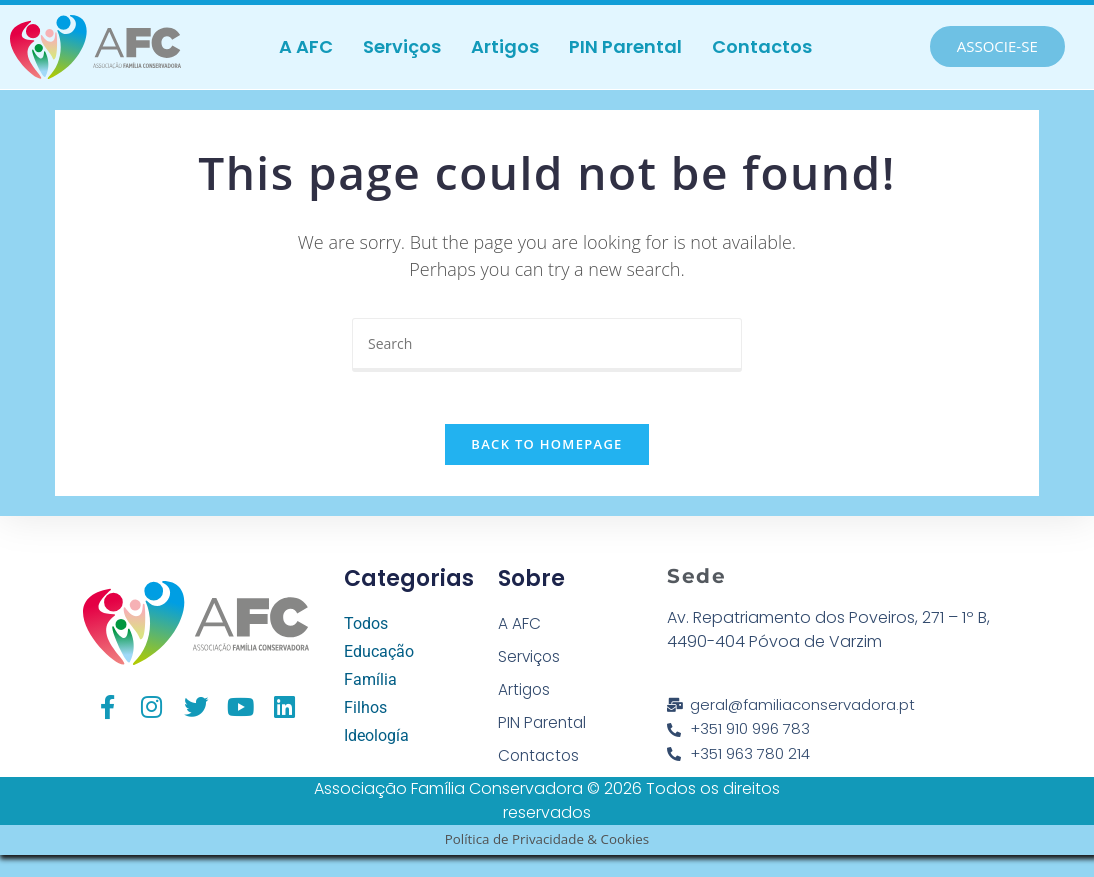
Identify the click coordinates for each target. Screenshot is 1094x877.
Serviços (402, 46)
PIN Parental (625, 46)
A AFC (306, 46)
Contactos (762, 46)
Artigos (505, 46)
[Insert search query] (547, 345)
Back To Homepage (546, 453)
